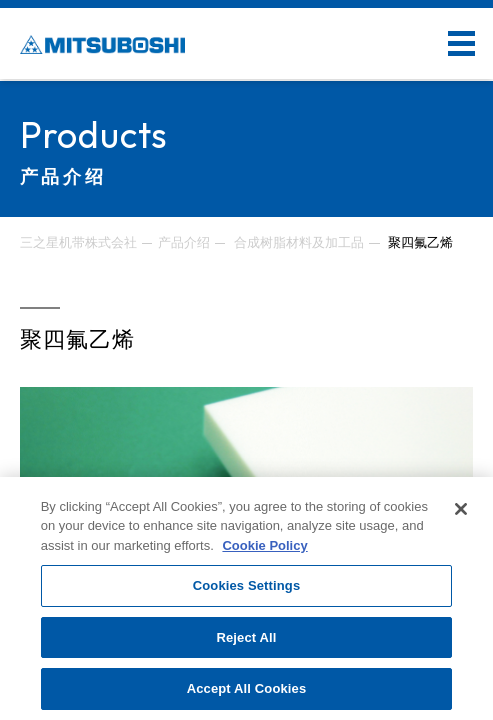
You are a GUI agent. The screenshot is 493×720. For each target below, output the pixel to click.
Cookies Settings (247, 585)
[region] (246, 598)
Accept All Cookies (247, 688)
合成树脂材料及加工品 (299, 242)
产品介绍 (184, 242)
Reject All (246, 637)
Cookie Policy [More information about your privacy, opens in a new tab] (264, 545)
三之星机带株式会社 (78, 242)
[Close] (461, 509)
